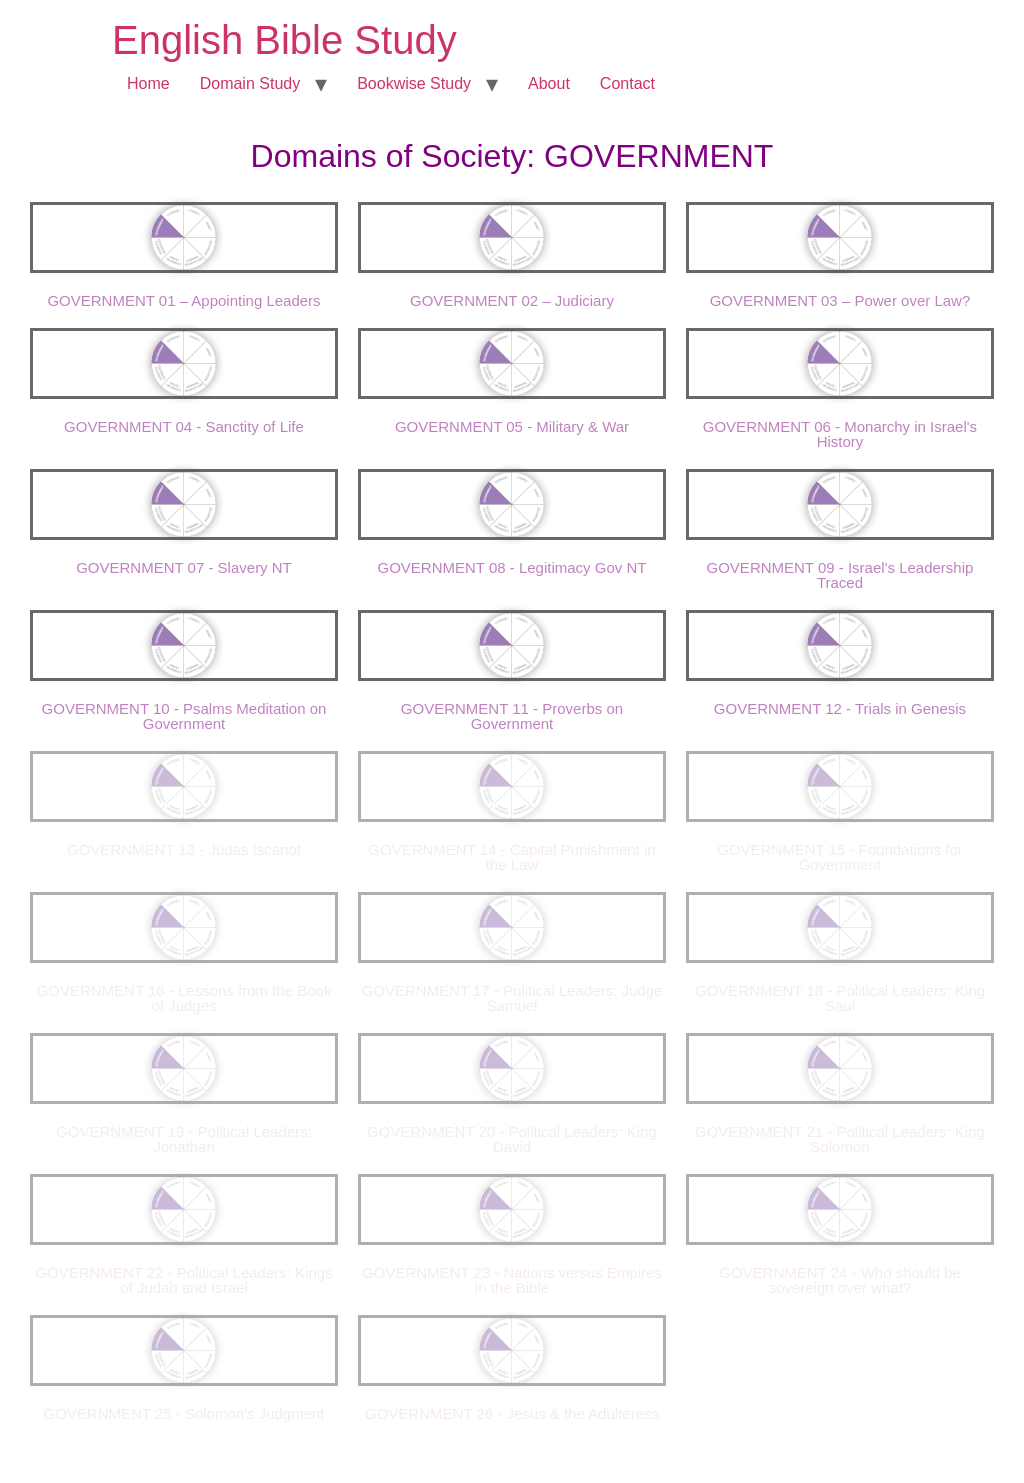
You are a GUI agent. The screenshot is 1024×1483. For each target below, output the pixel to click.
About (549, 83)
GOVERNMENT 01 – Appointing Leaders (183, 300)
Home (148, 83)
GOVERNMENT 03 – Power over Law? (840, 300)
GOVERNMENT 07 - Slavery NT (184, 567)
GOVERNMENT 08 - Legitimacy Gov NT (512, 567)
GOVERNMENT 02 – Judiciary (512, 300)
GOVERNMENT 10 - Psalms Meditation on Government (184, 716)
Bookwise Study (414, 83)
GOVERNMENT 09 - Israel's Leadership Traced (840, 575)
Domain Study (250, 83)
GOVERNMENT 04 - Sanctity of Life (184, 426)
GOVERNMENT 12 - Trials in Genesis (840, 708)
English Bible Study (284, 40)
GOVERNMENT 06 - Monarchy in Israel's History (840, 434)
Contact (627, 83)
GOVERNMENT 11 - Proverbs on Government (512, 716)
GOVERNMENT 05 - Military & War (512, 426)
